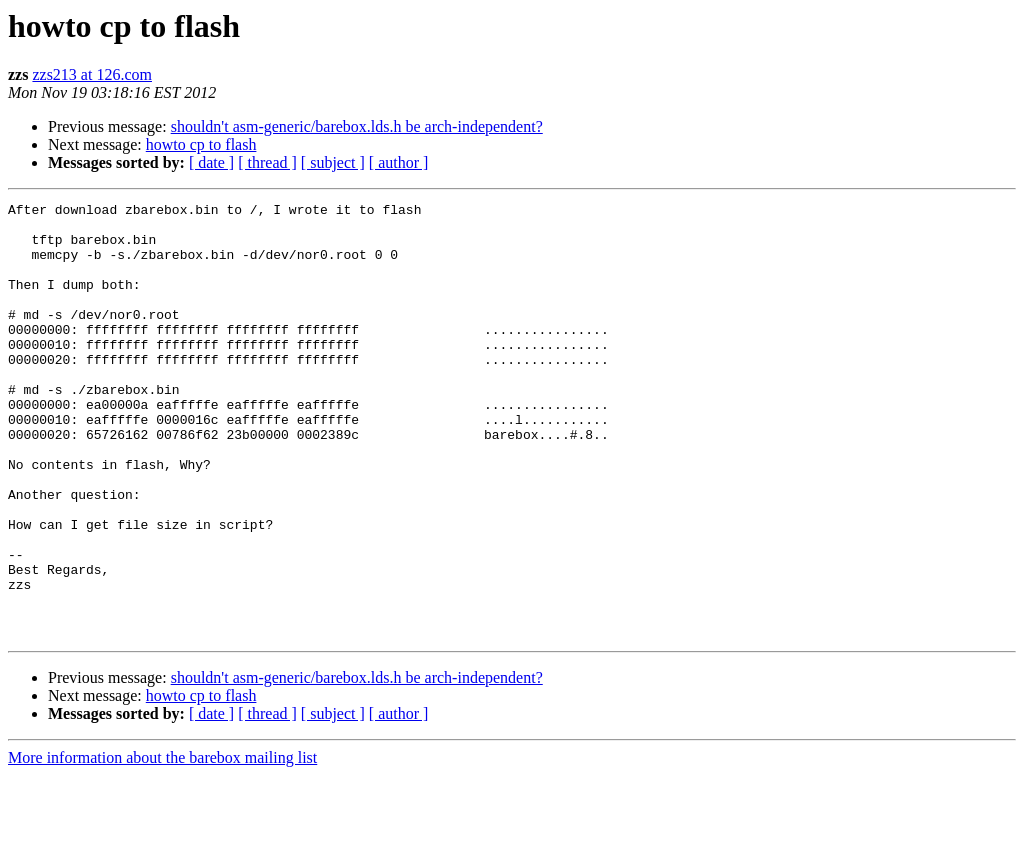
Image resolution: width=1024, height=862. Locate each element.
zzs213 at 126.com (92, 74)
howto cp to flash (201, 144)
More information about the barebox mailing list (162, 844)
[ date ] (211, 162)
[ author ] (399, 162)
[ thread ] (267, 162)
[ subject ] (333, 162)
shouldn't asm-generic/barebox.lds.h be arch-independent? (357, 126)
